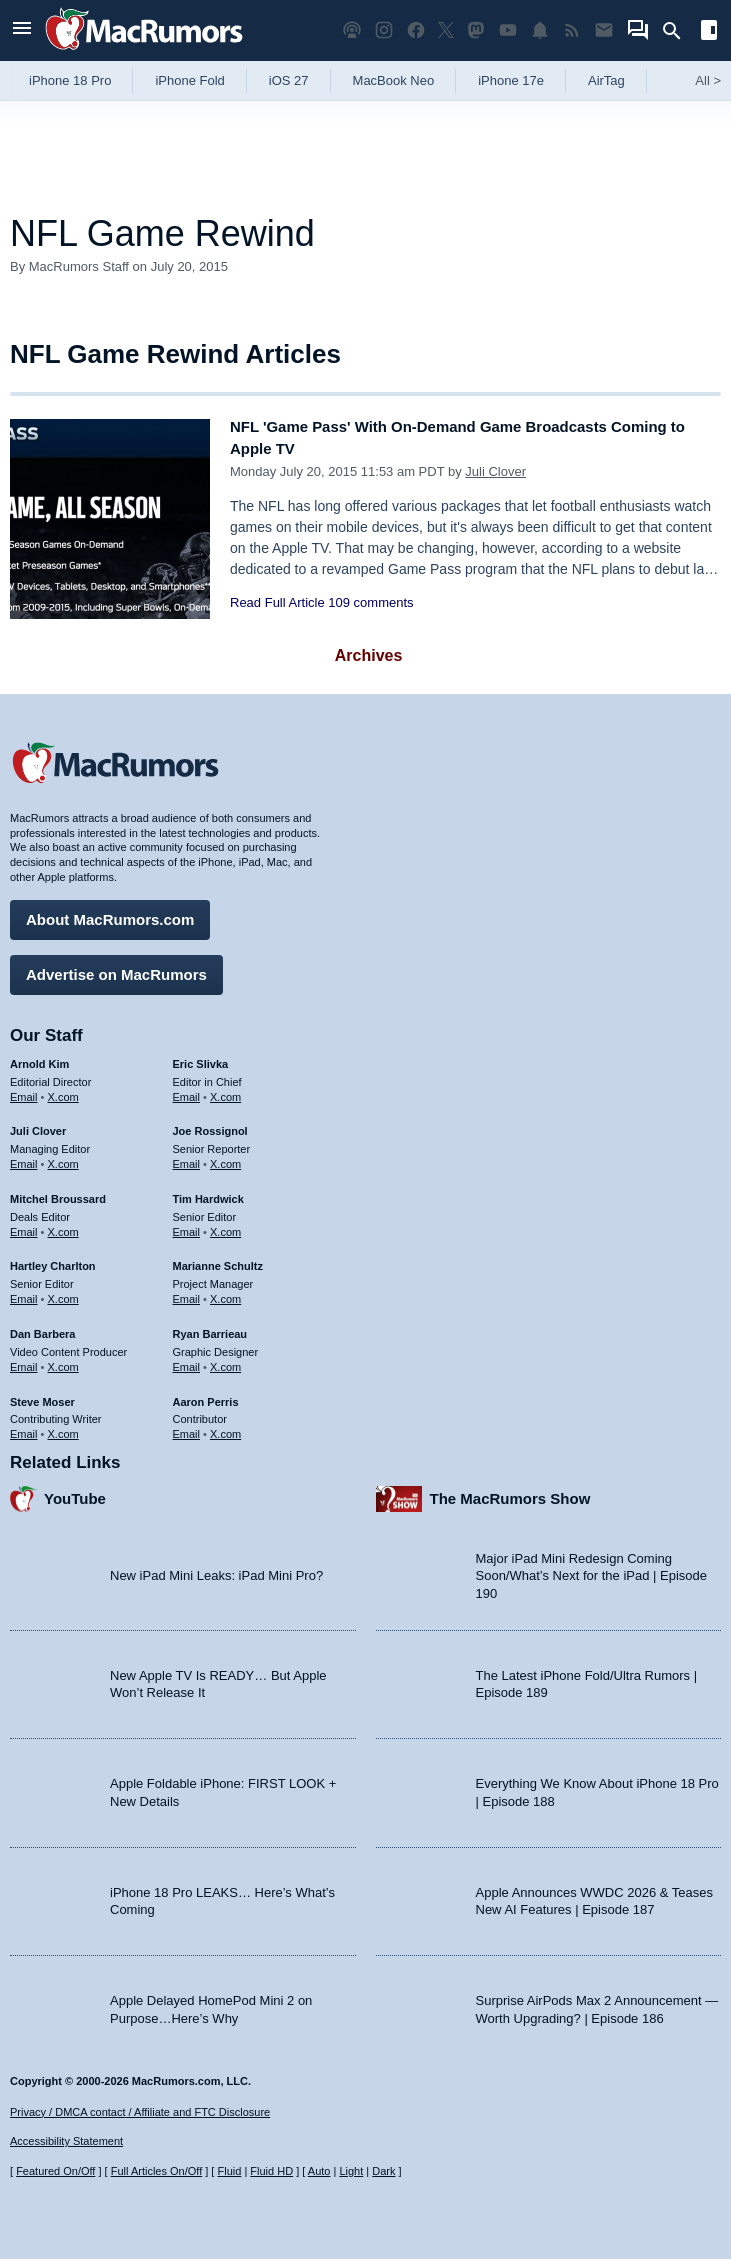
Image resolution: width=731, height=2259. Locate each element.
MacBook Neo (394, 80)
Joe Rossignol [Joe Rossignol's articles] (210, 1125)
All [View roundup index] (708, 80)
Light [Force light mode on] (351, 2171)
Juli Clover (495, 471)
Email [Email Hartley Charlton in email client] (24, 1292)
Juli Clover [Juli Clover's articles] (38, 1125)
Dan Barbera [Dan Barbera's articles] (42, 1327)
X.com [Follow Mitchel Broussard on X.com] (63, 1225)
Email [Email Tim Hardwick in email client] (187, 1225)
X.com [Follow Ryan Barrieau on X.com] (225, 1360)
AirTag (606, 80)
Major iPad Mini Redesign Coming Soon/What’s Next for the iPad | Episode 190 (592, 1569)
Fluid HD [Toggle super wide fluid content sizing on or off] (271, 2171)
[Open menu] (22, 30)
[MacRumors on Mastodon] (476, 30)
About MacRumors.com (110, 912)
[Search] (678, 31)
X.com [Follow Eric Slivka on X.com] (225, 1090)
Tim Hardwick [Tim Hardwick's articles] (208, 1192)
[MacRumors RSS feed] (572, 30)
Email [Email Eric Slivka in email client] (187, 1090)
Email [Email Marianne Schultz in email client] (187, 1292)
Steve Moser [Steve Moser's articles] (42, 1395)
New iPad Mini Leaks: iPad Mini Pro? (216, 1568)
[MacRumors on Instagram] (384, 30)
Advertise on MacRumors (116, 967)
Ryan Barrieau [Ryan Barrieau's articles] (210, 1327)
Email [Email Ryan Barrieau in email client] (187, 1360)
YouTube (75, 1491)
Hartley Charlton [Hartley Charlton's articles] (53, 1260)
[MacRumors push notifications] (540, 30)
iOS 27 (289, 80)
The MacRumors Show (510, 1491)
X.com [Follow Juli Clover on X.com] (63, 1157)
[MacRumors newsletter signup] (604, 30)
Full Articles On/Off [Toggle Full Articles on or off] (157, 2171)
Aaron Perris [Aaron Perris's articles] (206, 1395)
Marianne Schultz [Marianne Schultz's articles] (218, 1260)
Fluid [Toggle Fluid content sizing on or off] (229, 2171)
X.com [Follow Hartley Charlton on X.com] (63, 1292)
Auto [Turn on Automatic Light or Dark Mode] (319, 2171)
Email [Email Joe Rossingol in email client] (187, 1157)
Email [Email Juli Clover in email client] (24, 1157)
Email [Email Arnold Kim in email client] (24, 1090)
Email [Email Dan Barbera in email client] (24, 1360)
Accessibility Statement (66, 2141)
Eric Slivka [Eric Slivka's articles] (201, 1057)
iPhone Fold (189, 80)
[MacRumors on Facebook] (416, 30)
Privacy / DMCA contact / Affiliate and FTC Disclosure (140, 2112)
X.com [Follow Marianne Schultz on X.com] (225, 1292)
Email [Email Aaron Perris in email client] (187, 1427)
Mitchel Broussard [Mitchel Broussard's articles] (58, 1192)
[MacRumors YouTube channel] (508, 30)
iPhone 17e (511, 80)
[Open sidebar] (709, 32)
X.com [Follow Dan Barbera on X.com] (63, 1360)
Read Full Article (277, 602)
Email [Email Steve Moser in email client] (24, 1427)
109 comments (370, 602)
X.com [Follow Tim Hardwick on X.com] (225, 1225)
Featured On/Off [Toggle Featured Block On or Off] (55, 2171)
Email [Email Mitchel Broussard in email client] (24, 1225)
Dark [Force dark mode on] (383, 2171)
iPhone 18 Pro (70, 80)
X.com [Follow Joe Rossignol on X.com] (225, 1157)
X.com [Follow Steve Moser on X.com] (63, 1427)
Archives (369, 655)
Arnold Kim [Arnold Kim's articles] (39, 1057)
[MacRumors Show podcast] (352, 30)
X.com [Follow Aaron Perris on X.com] (225, 1427)
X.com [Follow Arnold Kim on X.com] (63, 1090)
